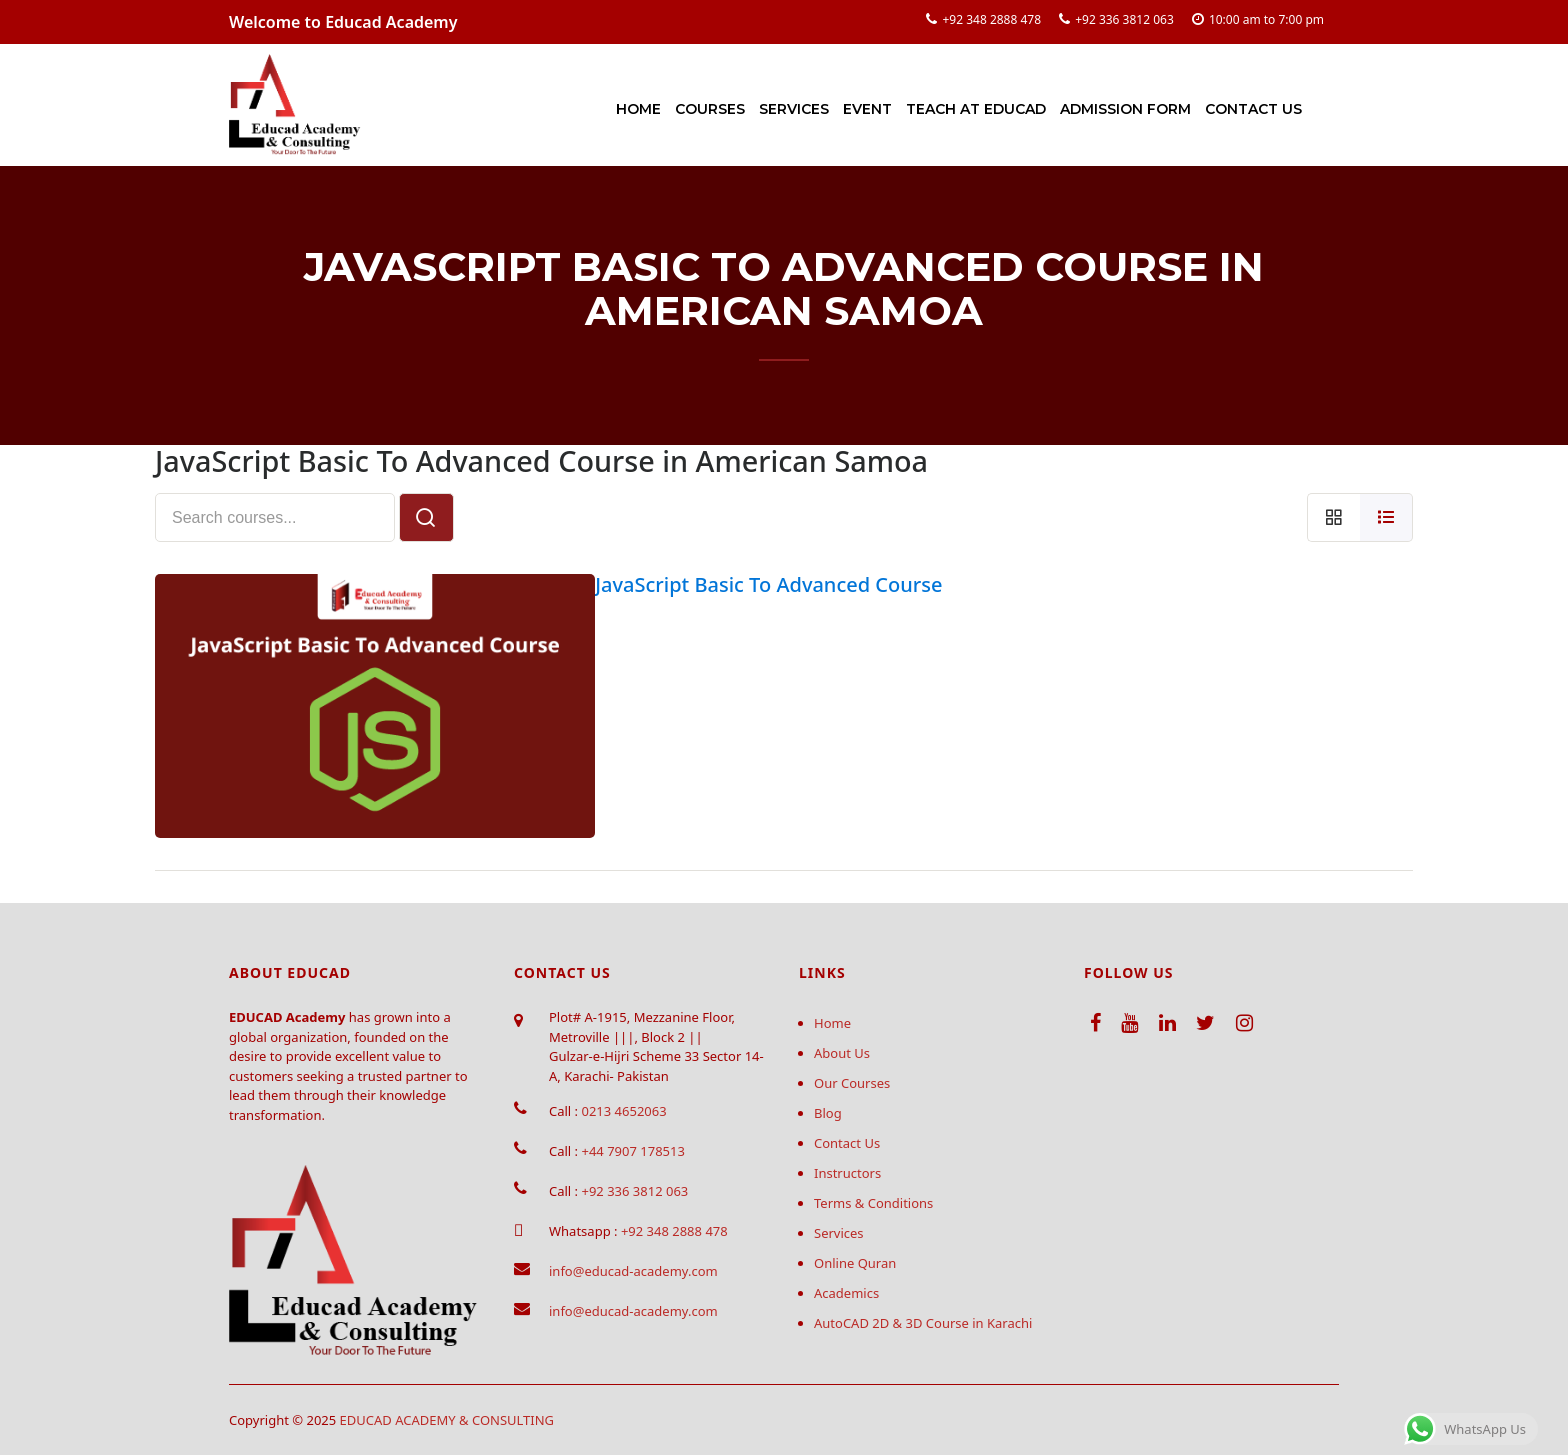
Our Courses (852, 1083)
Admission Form (1125, 109)
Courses (710, 109)
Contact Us (1253, 109)
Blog (828, 1113)
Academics (846, 1293)
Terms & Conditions (873, 1203)
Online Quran (855, 1263)
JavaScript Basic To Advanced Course (768, 584)
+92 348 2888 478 (991, 19)
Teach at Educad (976, 109)
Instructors (847, 1173)
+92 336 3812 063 (1124, 19)
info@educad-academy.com (633, 1271)
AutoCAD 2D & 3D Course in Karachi (923, 1323)
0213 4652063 (623, 1111)
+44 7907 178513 (632, 1151)
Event (867, 109)
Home (638, 109)
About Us (842, 1053)
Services (794, 109)
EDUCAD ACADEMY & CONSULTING (447, 1420)
